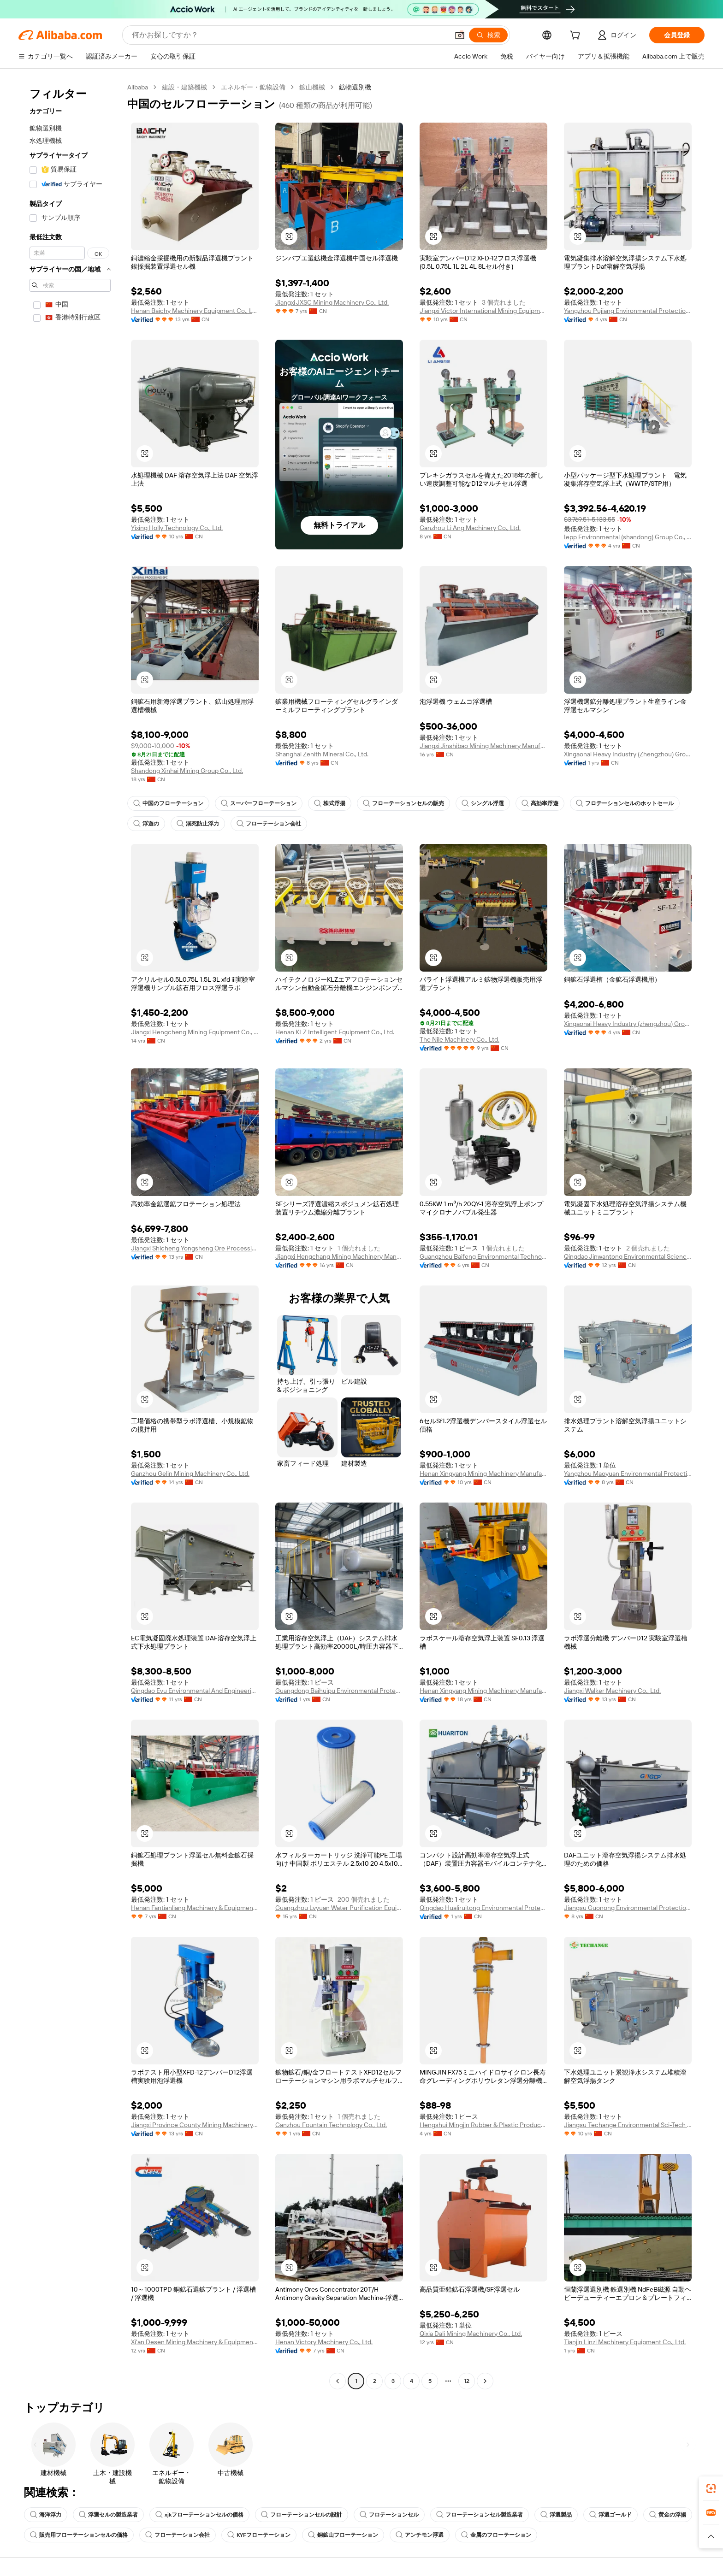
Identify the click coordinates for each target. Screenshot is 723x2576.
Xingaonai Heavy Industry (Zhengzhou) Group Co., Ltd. (628, 754)
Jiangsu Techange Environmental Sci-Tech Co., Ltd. (628, 2124)
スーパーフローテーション (258, 803)
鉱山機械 (312, 87)
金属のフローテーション (496, 2535)
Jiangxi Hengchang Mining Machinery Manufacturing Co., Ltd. (339, 1256)
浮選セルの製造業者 (108, 2514)
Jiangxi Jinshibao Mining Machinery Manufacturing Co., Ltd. (483, 745)
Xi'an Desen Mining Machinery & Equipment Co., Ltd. (195, 2342)
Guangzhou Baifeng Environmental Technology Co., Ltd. (483, 1256)
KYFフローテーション (258, 2535)
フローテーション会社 (269, 823)
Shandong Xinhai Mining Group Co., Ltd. (187, 770)
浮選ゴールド (610, 2514)
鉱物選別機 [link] (355, 87)
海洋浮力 (45, 2514)
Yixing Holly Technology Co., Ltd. (177, 527)
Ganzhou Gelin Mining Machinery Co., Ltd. (190, 1473)
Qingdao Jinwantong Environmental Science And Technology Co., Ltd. (628, 1256)
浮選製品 (556, 2514)
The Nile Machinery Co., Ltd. (459, 1039)
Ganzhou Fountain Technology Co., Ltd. (331, 2124)
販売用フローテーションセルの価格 (79, 2535)
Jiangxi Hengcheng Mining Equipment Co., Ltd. (195, 1032)
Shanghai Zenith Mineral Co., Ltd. (321, 754)
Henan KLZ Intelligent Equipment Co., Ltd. (334, 1032)
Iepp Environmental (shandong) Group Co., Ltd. (628, 537)
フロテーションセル (389, 2514)
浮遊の (146, 823)
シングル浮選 (483, 803)
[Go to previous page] (337, 2381)
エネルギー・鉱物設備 (253, 87)
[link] (711, 2488)
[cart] (577, 36)
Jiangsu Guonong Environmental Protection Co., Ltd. (628, 1907)
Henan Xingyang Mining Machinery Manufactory (483, 1473)
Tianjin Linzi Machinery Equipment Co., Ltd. (625, 2342)
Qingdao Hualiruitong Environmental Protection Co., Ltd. (483, 1907)
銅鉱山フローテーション (343, 2535)
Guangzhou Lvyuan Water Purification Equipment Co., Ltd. (339, 1907)
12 (466, 2381)
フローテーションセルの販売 (403, 803)
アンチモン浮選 (420, 2535)
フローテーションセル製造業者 (479, 2514)
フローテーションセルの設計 (301, 2514)
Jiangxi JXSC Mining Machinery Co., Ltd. (332, 302)
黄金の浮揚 (667, 2514)
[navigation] (70, 1235)
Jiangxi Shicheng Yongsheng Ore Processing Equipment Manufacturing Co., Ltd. (195, 1248)
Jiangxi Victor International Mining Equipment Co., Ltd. (483, 310)
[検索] (488, 35)
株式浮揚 (329, 803)
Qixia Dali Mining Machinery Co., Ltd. (471, 2333)
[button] (459, 35)
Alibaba (137, 87)
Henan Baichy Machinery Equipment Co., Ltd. (195, 310)
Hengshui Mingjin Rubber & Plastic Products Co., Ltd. (483, 2124)
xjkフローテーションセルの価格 (199, 2514)
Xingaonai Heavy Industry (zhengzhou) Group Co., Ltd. (628, 1023)
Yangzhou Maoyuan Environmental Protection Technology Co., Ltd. (628, 1473)
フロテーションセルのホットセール (625, 803)
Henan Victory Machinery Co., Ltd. (324, 2342)
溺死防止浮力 (198, 823)
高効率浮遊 (540, 803)
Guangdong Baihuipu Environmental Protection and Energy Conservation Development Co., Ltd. (339, 1690)
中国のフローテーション (168, 803)
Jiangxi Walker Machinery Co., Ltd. (612, 1690)
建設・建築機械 (184, 87)
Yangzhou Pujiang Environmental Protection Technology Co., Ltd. (628, 310)
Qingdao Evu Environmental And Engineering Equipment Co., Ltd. (195, 1690)
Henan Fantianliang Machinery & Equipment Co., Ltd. (195, 1907)
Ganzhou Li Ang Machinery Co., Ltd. (470, 527)
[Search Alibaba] (289, 35)
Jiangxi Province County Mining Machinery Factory (195, 2124)
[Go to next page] (485, 2381)
